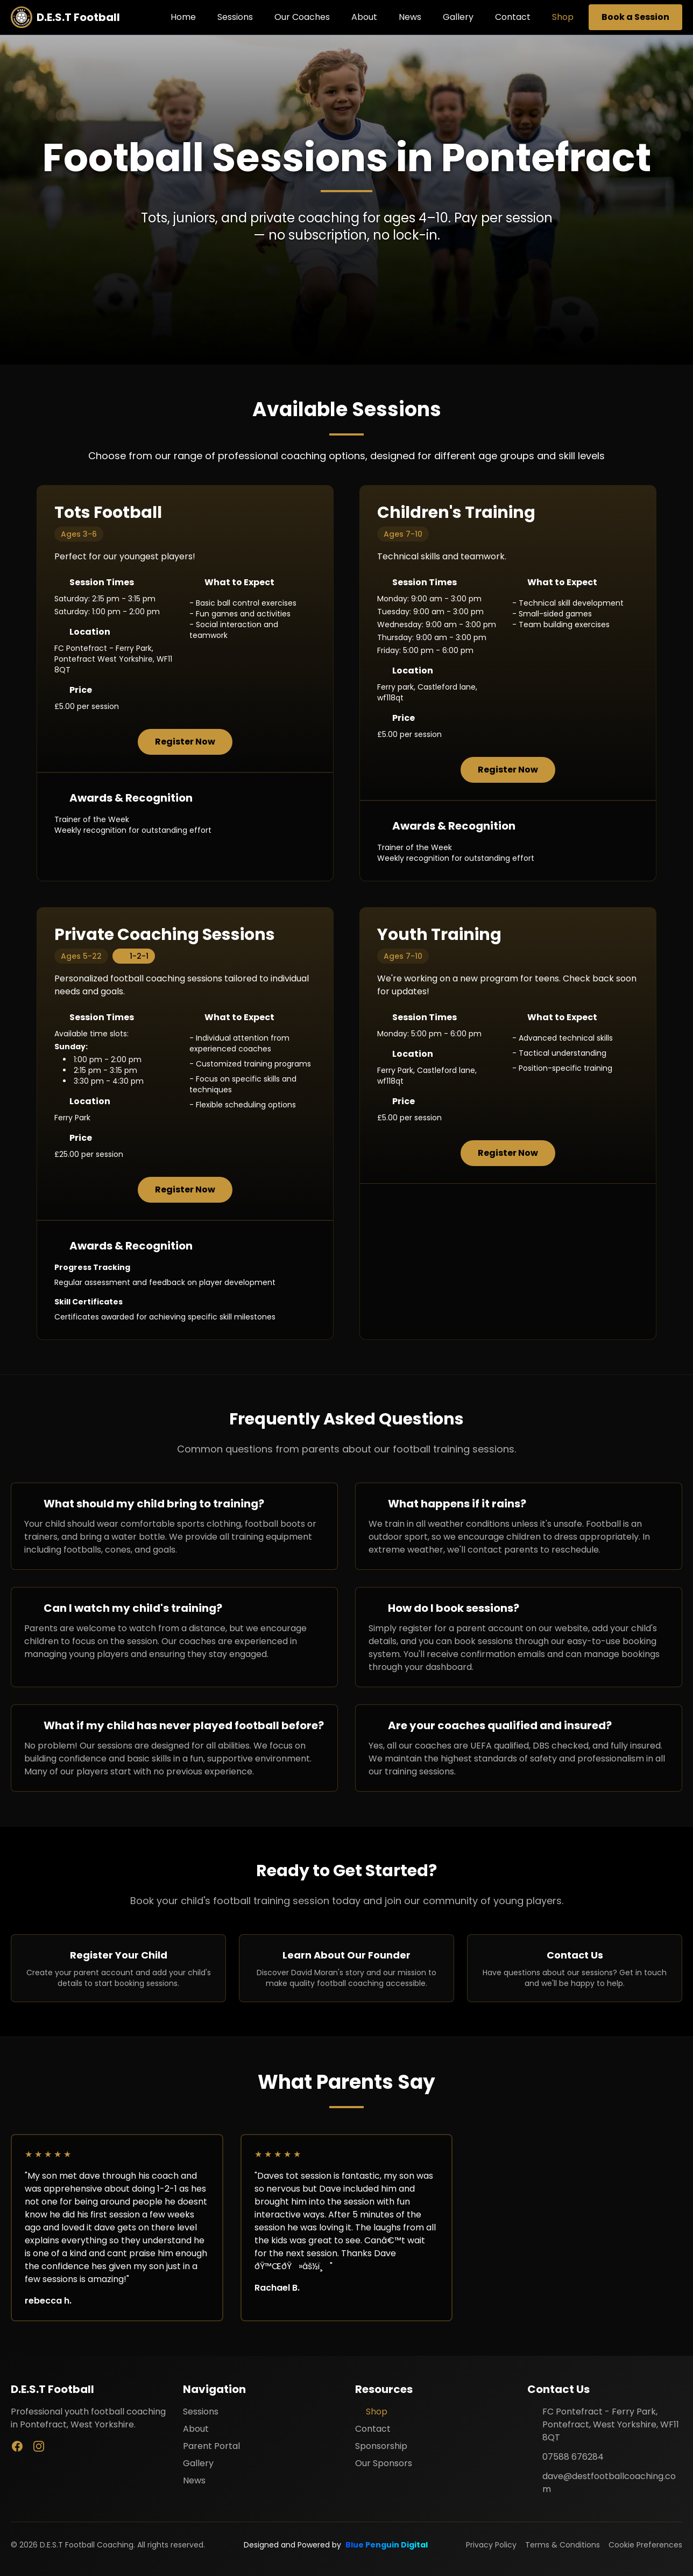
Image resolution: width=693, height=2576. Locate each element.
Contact (513, 17)
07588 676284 (573, 2457)
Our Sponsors (383, 2463)
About (364, 17)
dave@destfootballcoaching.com (609, 2482)
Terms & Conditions (562, 2544)
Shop (563, 17)
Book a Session (635, 17)
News (410, 17)
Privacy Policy (491, 2544)
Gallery (458, 17)
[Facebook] (17, 2446)
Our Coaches (302, 17)
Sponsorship (381, 2446)
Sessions (235, 17)
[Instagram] (38, 2446)
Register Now (185, 741)
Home (183, 17)
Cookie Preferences (645, 2544)
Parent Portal (211, 2446)
